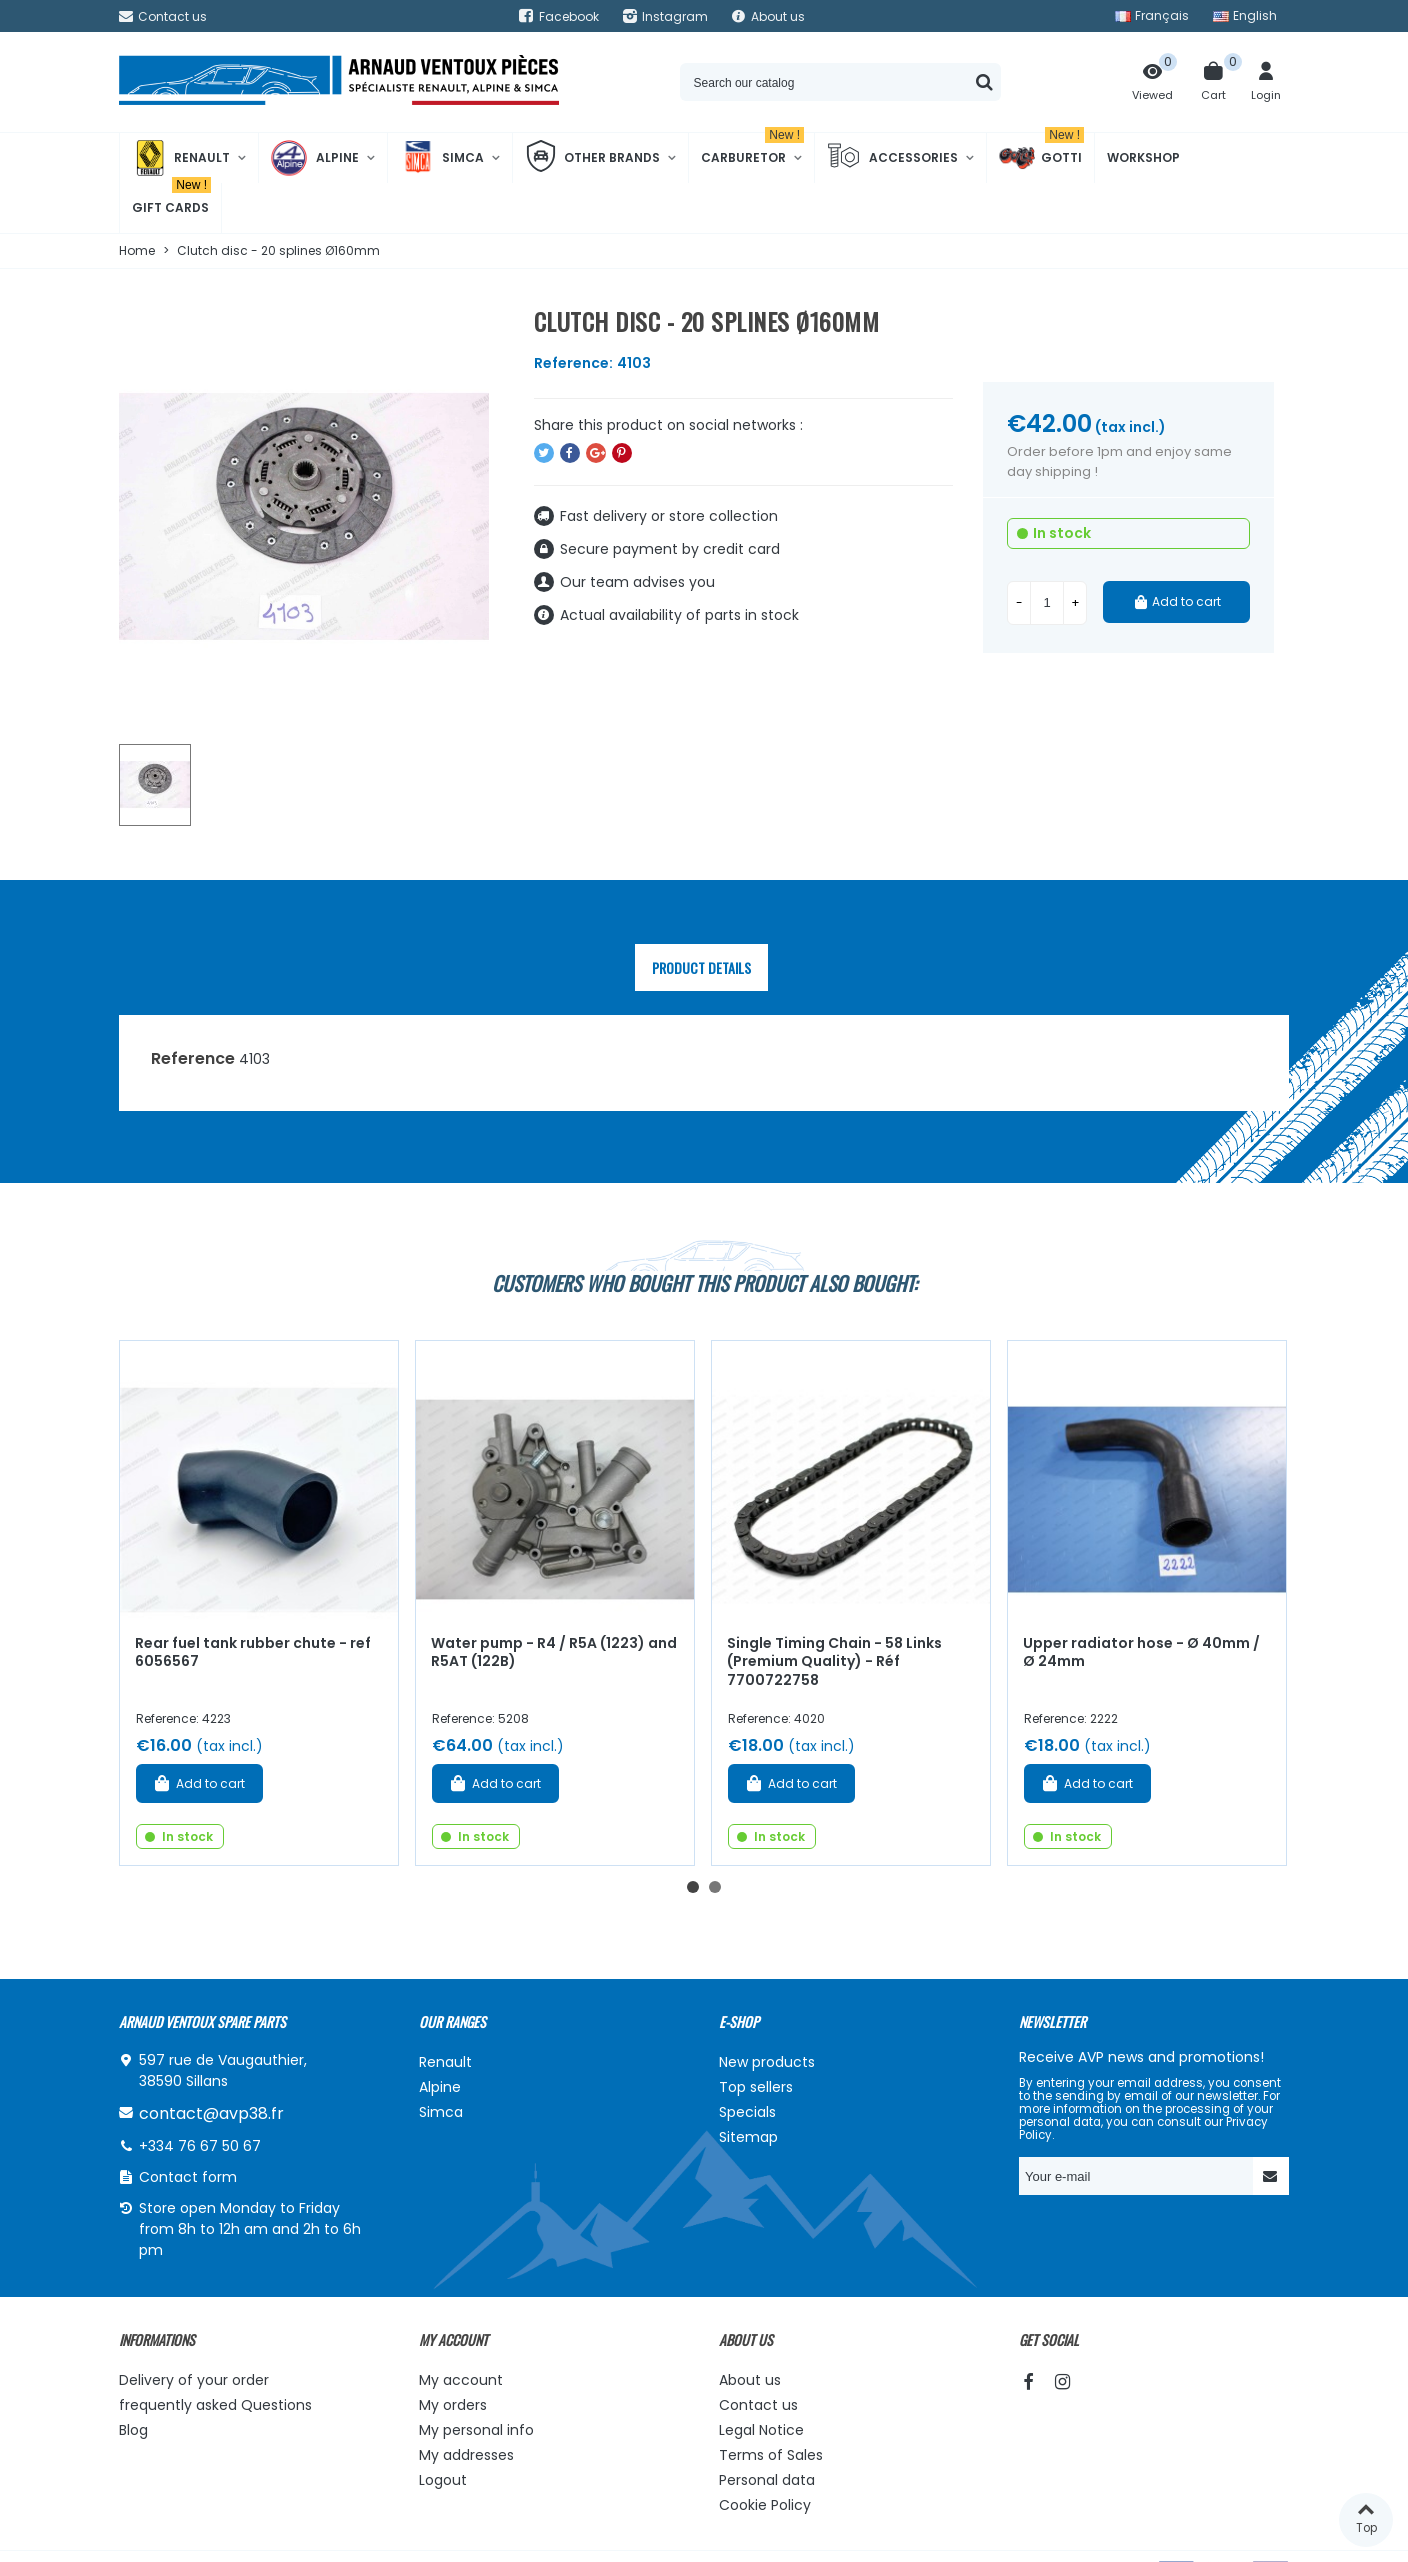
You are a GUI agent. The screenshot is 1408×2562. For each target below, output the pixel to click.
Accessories (892, 158)
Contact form (188, 2177)
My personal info (476, 2430)
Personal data (767, 2480)
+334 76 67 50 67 (200, 2146)
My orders (453, 2405)
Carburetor (752, 149)
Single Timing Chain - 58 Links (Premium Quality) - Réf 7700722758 (834, 1661)
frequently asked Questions (215, 2405)
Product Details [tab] (701, 967)
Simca (442, 158)
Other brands (592, 158)
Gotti (1041, 158)
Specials (747, 2112)
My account (461, 2380)
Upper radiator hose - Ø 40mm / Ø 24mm (1141, 1652)
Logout (443, 2480)
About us (750, 2380)
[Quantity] (1047, 603)
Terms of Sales (771, 2455)
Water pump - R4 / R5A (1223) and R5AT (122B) (554, 1652)
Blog (133, 2430)
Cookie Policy (765, 2505)
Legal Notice (761, 2430)
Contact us (758, 2405)
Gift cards (171, 199)
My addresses (466, 2455)
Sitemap (748, 2137)
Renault (181, 158)
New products (767, 2062)
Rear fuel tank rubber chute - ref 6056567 (253, 1652)
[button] (693, 1887)
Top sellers (756, 2087)
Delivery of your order (194, 2380)
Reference (193, 1058)
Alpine (315, 158)
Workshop (1143, 157)
